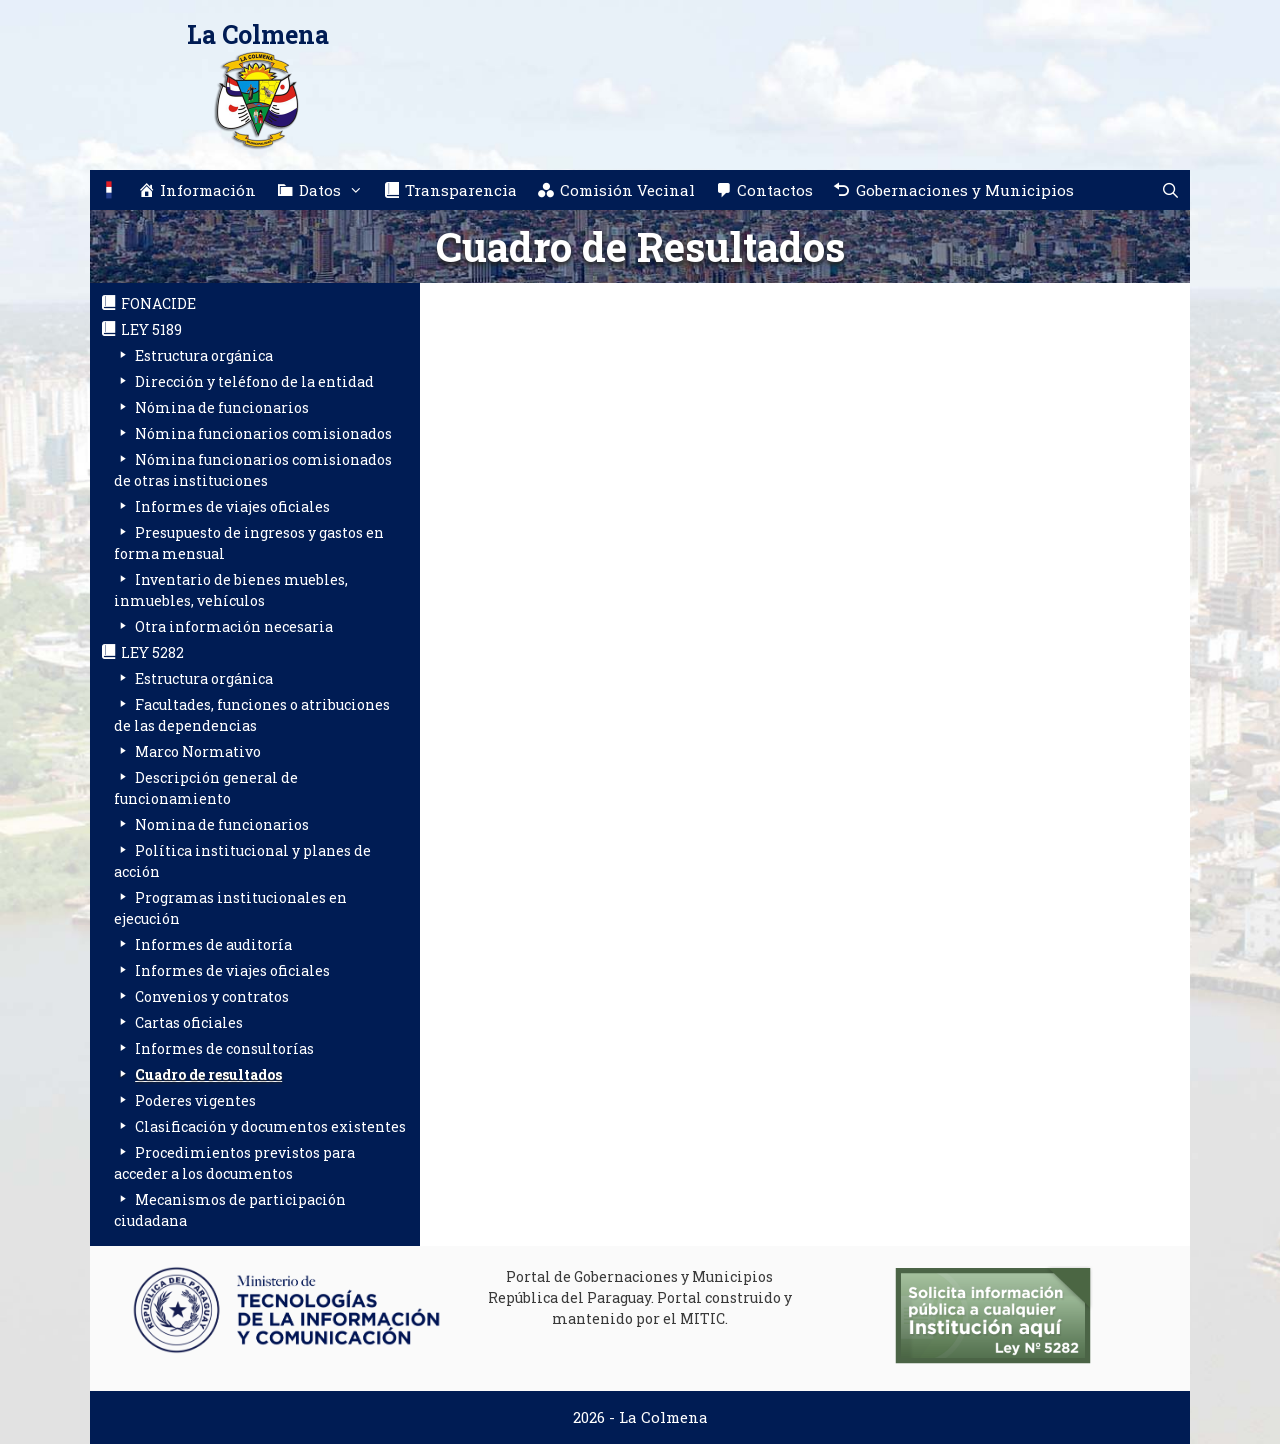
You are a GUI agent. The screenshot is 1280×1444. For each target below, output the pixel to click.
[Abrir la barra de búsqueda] (1170, 190)
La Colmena (258, 34)
